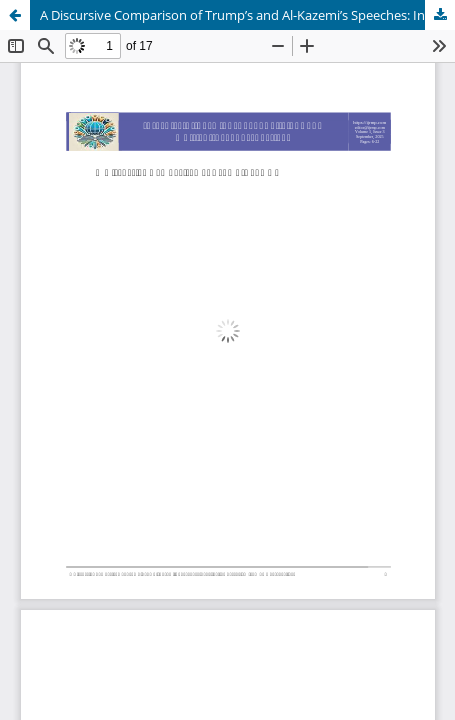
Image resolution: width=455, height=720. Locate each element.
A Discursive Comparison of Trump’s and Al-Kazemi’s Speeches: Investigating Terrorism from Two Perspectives (247, 15)
